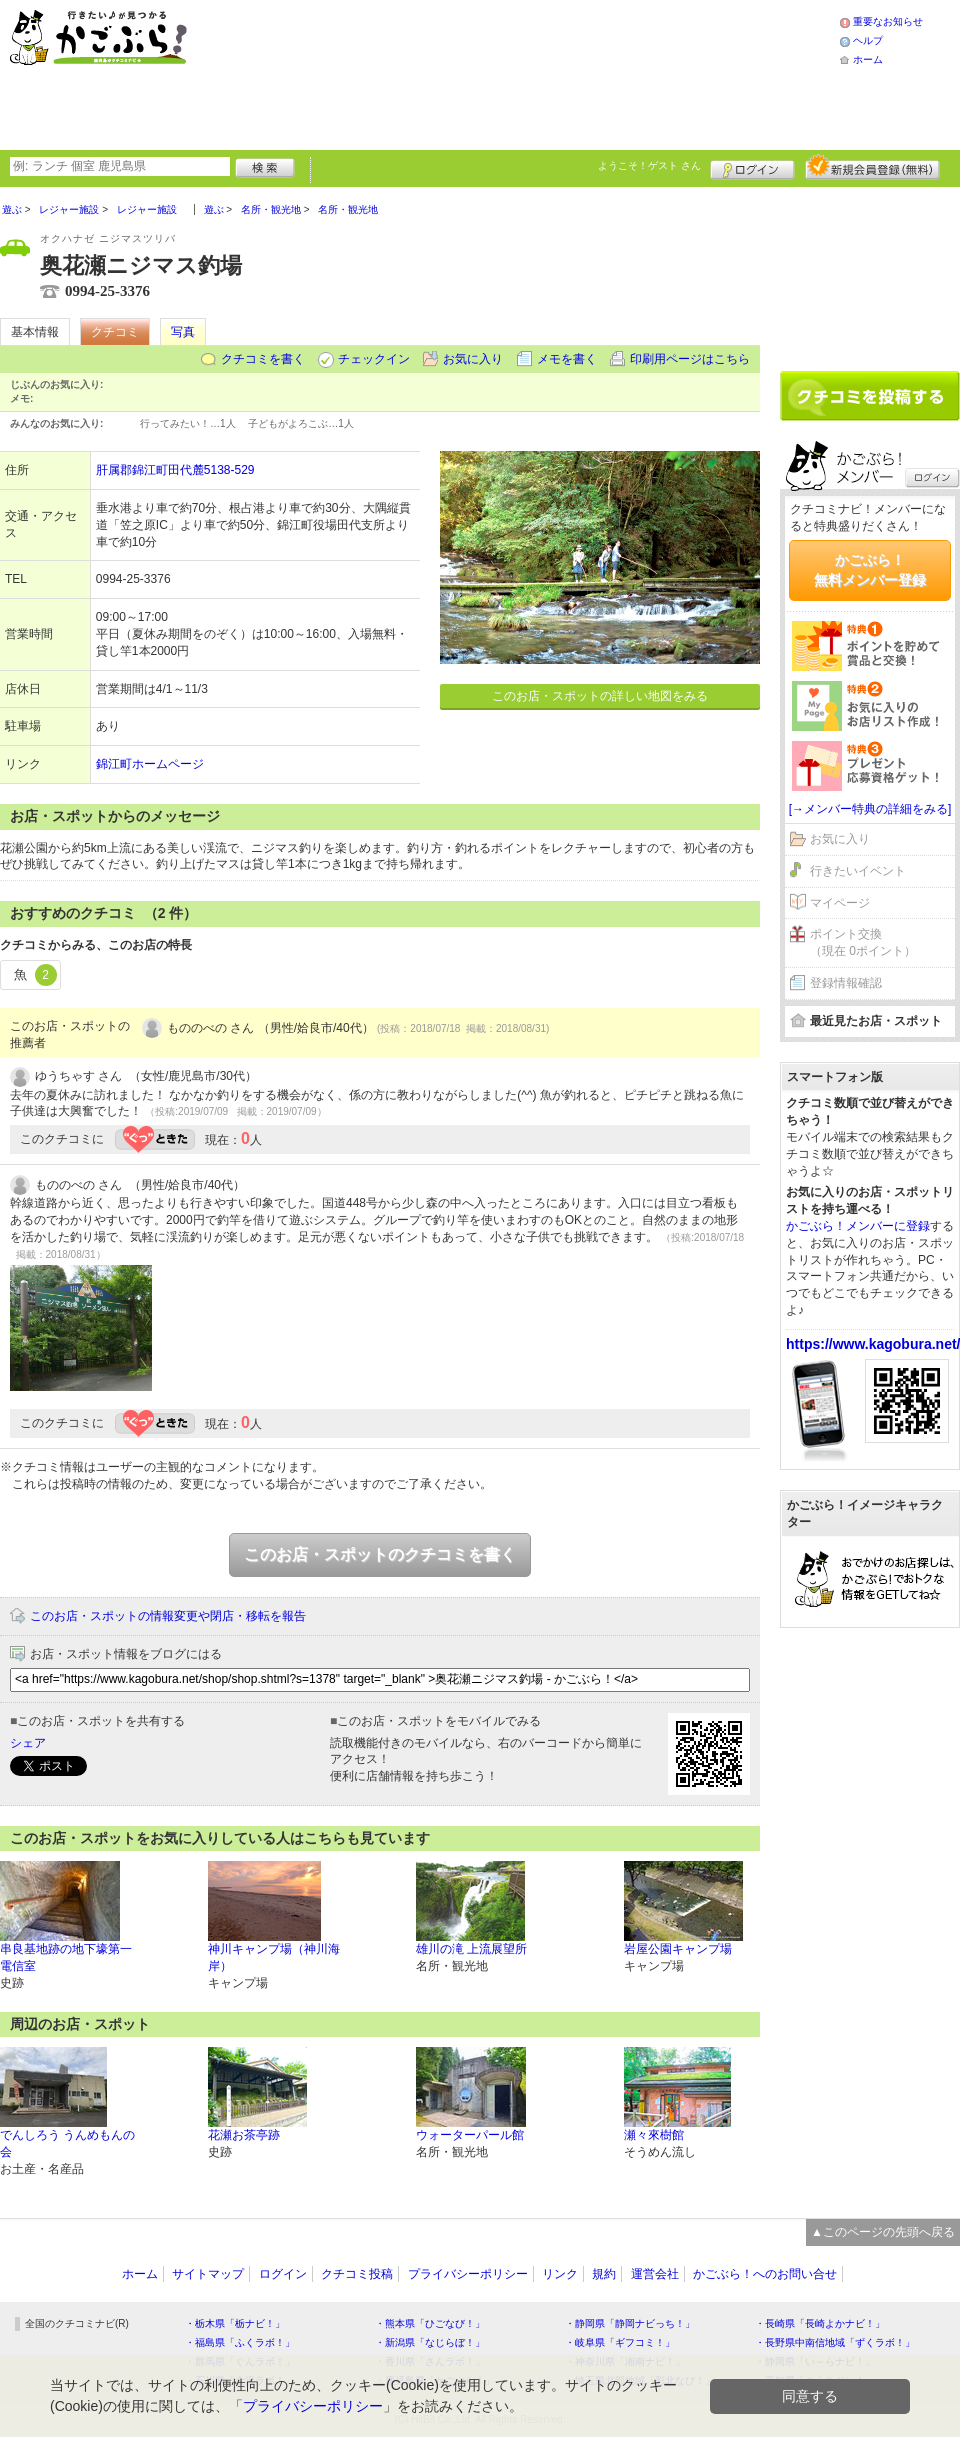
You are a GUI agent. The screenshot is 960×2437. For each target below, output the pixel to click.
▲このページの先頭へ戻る (883, 2232)
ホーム (868, 59)
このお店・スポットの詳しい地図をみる (600, 696)
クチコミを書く (263, 359)
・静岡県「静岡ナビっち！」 (630, 2323)
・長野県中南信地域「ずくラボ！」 (835, 2342)
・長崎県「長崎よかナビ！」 (820, 2323)
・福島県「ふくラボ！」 (240, 2342)
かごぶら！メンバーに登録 (858, 1226)
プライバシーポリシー (468, 2274)
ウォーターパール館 (470, 2135)
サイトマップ (208, 2274)
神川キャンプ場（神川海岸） (274, 1957)
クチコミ (115, 332)
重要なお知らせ (888, 21)
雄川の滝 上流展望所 (471, 1949)
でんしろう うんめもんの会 (67, 2143)
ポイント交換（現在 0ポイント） (863, 942)
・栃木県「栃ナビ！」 (235, 2323)
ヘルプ (868, 40)
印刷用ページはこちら (690, 359)
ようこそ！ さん (649, 165)
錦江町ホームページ (150, 764)
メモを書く (567, 359)
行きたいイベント (858, 871)
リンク (560, 2274)
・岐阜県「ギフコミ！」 (620, 2342)
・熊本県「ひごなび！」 (430, 2323)
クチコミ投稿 (357, 2274)
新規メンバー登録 (872, 167)
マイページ (840, 903)
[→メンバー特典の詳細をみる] (870, 809)
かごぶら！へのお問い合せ (765, 2274)
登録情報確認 (846, 983)
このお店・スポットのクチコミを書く (380, 1554)
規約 (604, 2274)
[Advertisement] (382, 72)
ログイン (752, 167)
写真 (183, 332)
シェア (28, 1743)
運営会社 (655, 2274)
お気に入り (473, 359)
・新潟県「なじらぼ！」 (430, 2342)
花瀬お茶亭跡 (244, 2135)
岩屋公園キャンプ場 (678, 1949)
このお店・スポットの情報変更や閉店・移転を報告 (168, 1616)
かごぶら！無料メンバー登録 (870, 570)
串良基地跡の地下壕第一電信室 (66, 1957)
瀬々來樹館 (654, 2135)
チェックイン (374, 359)
